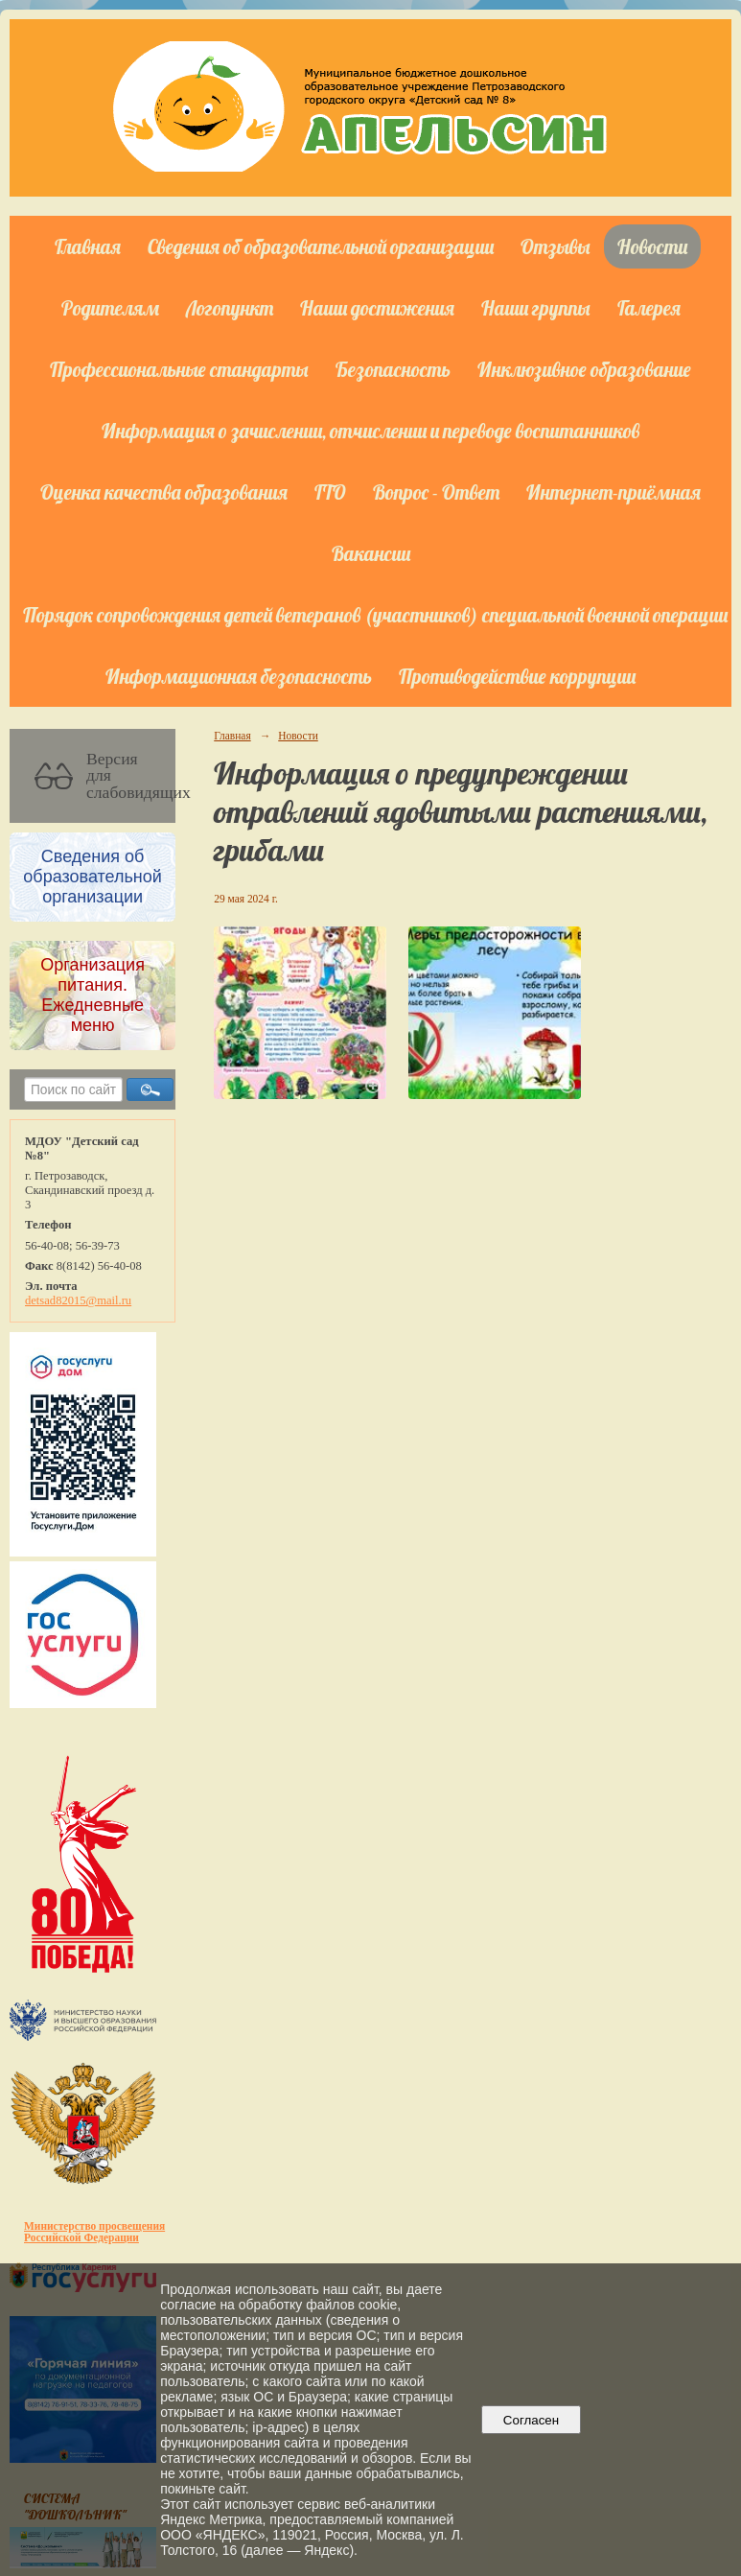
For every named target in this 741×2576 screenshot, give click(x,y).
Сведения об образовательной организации (321, 246)
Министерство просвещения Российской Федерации (94, 2231)
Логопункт (229, 307)
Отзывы (555, 246)
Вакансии (371, 553)
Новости (652, 246)
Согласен (531, 2420)
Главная (88, 246)
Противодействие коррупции (517, 676)
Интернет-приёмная (613, 492)
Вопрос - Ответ (436, 492)
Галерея (649, 307)
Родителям (110, 307)
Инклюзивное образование (584, 369)
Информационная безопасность (238, 676)
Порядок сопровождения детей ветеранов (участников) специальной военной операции (375, 614)
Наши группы (535, 307)
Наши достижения (377, 307)
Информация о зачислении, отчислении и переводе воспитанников (370, 430)
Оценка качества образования (164, 492)
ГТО (330, 492)
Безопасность (393, 369)
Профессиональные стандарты (179, 369)
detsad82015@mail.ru (78, 1300)
